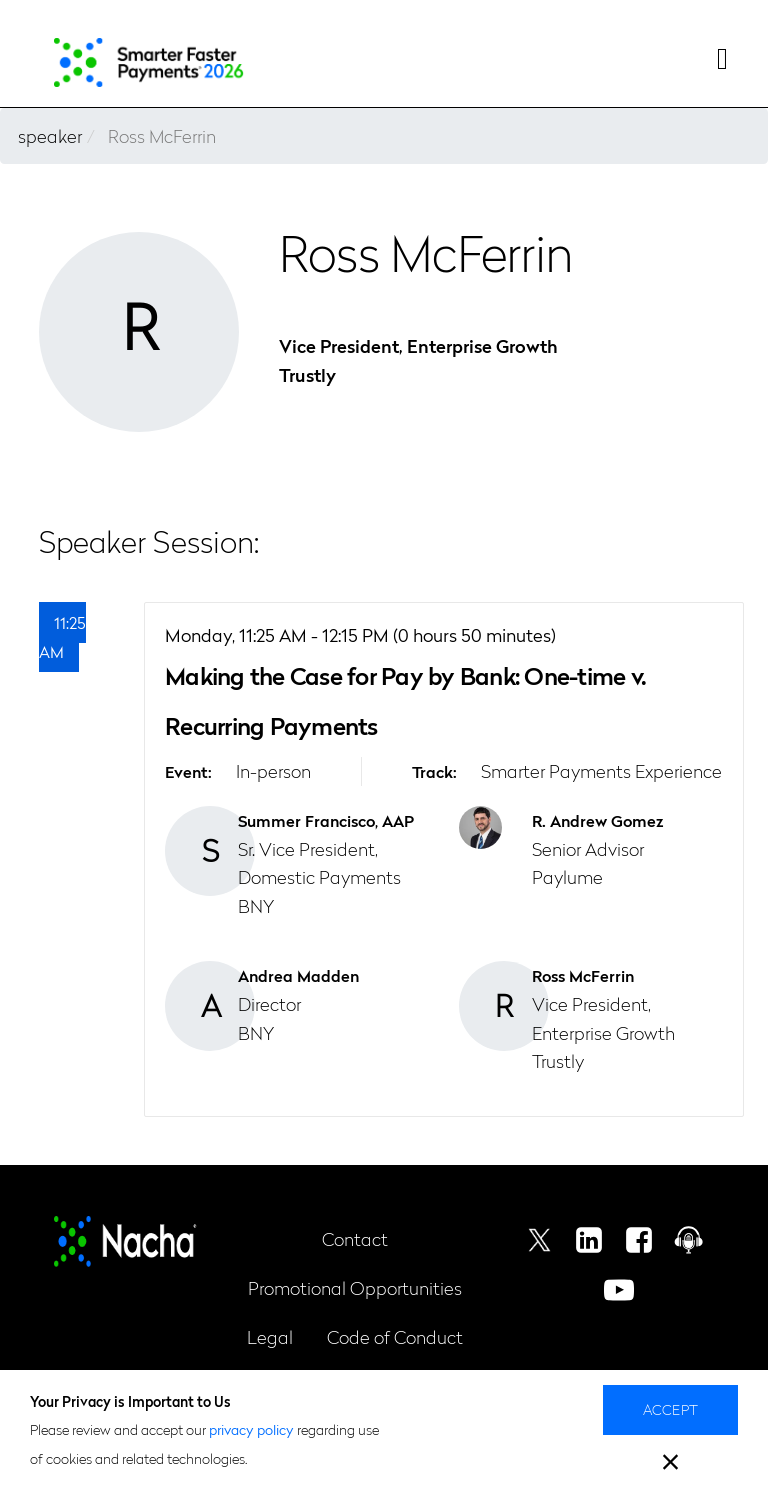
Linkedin (589, 1240)
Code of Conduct (395, 1336)
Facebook (639, 1240)
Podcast (689, 1240)
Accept (671, 1409)
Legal (270, 1336)
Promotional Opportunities (355, 1287)
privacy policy (251, 1429)
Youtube (619, 1290)
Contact (355, 1238)
